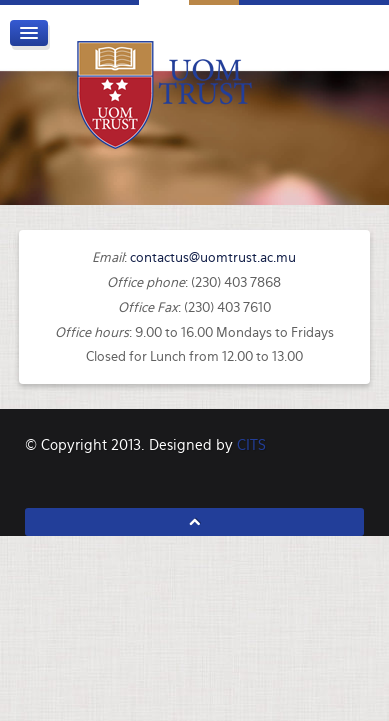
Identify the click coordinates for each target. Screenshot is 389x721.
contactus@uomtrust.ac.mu (213, 257)
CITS (251, 445)
